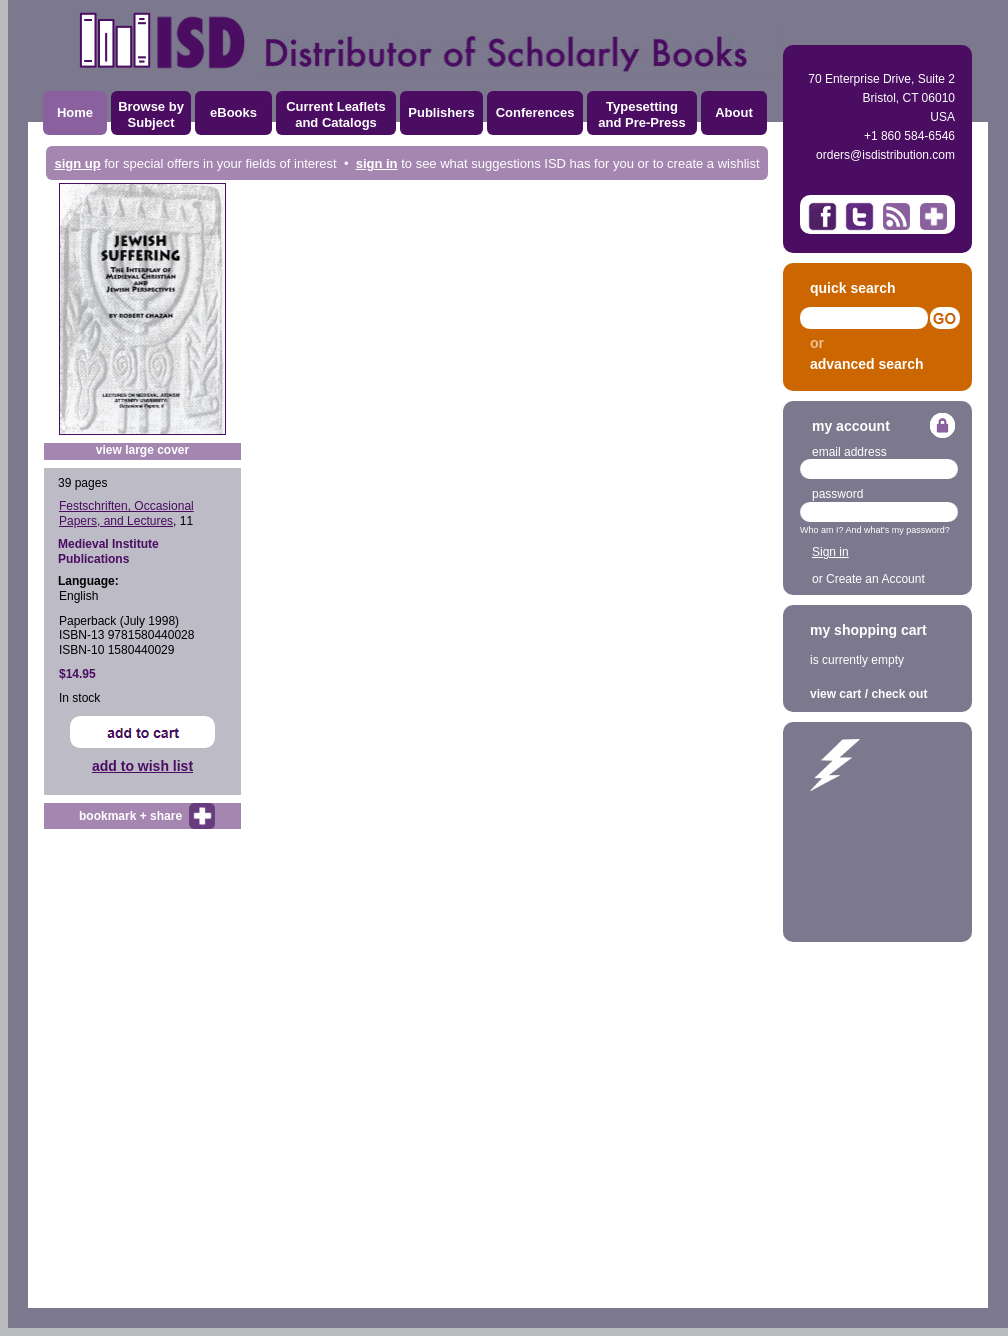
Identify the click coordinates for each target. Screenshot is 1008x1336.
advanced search (867, 364)
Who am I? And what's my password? (875, 530)
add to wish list (142, 766)
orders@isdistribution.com (885, 155)
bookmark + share (130, 816)
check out (899, 694)
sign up (77, 163)
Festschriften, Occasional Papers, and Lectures (126, 513)
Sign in (830, 552)
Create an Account (875, 579)
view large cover (142, 450)
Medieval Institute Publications (108, 551)
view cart (835, 694)
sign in (377, 163)
